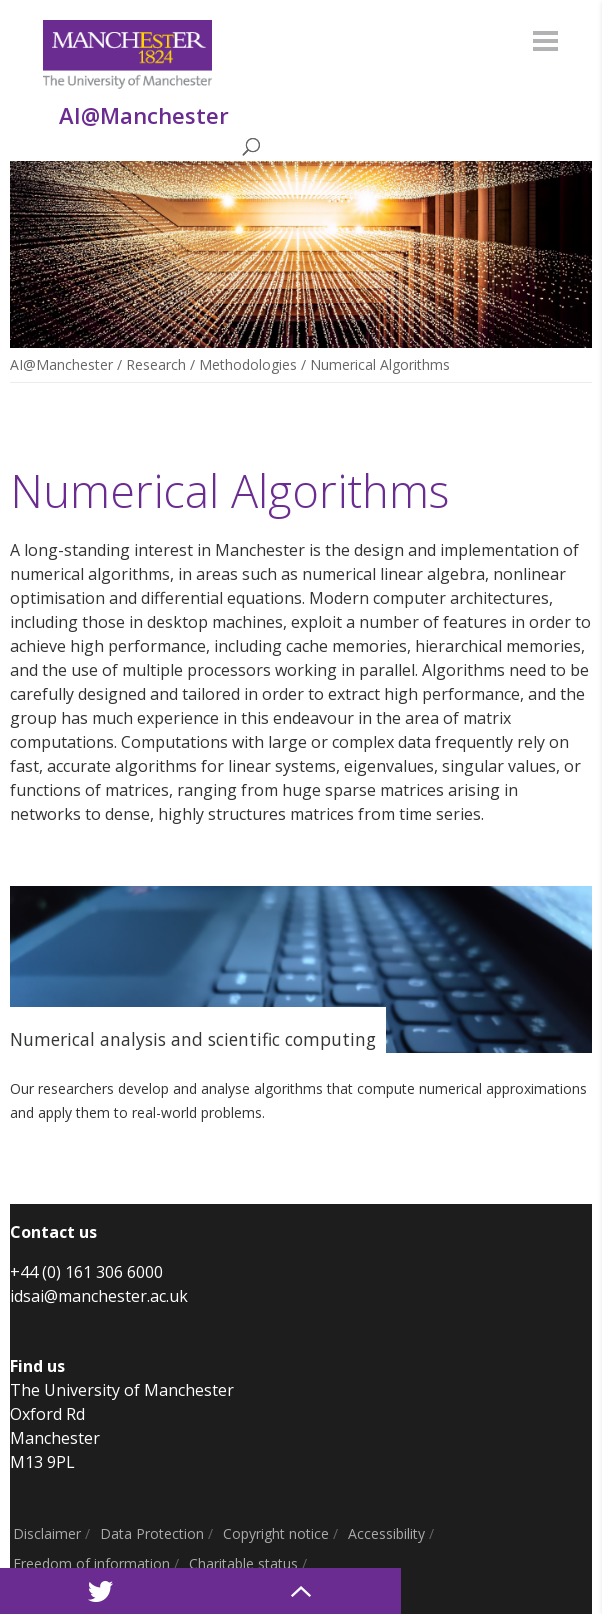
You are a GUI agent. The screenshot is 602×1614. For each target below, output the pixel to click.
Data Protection (152, 1533)
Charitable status (243, 1563)
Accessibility (386, 1533)
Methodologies (248, 364)
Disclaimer (47, 1533)
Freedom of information (91, 1563)
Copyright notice (276, 1533)
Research (156, 364)
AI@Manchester (61, 364)
